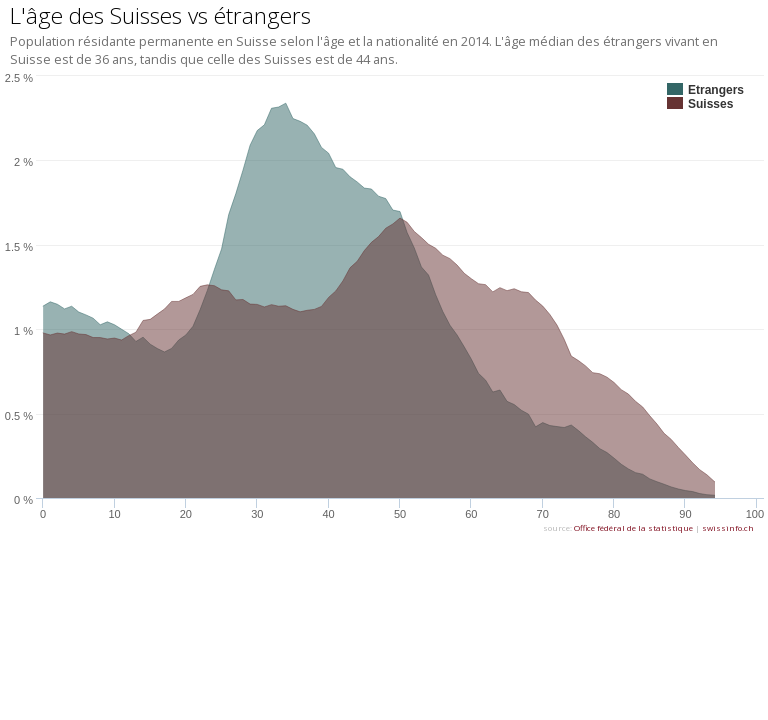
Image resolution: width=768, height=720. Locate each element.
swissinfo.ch (728, 527)
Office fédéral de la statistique (633, 527)
